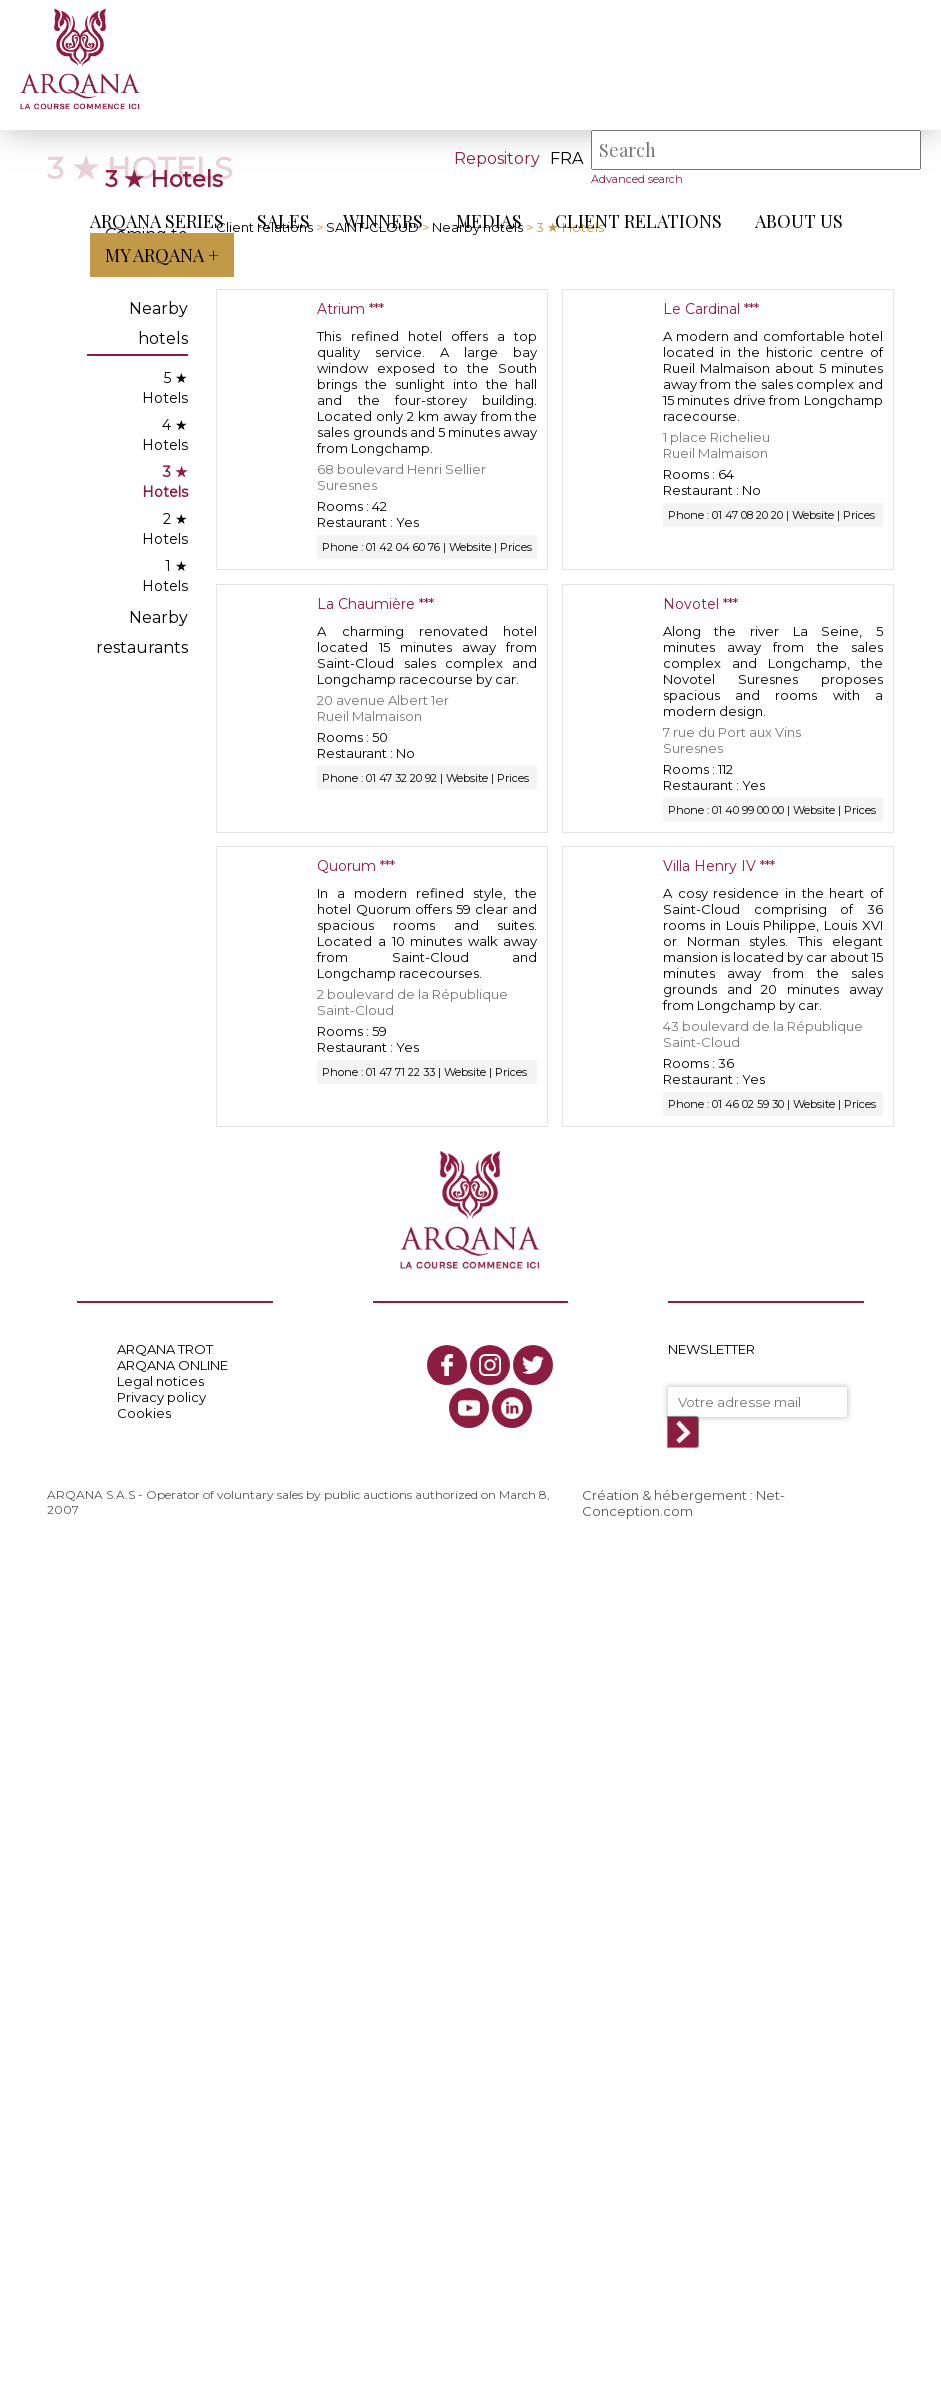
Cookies (144, 1413)
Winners (383, 221)
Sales (283, 221)
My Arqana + (162, 255)
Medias (489, 221)
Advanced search (637, 179)
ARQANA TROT (165, 1349)
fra (566, 158)
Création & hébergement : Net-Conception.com (683, 1503)
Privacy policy (161, 1397)
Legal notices (160, 1381)
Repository (497, 158)
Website (470, 547)
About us (799, 221)
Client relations (638, 221)
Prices (516, 547)
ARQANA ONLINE (172, 1365)
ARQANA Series (157, 221)
